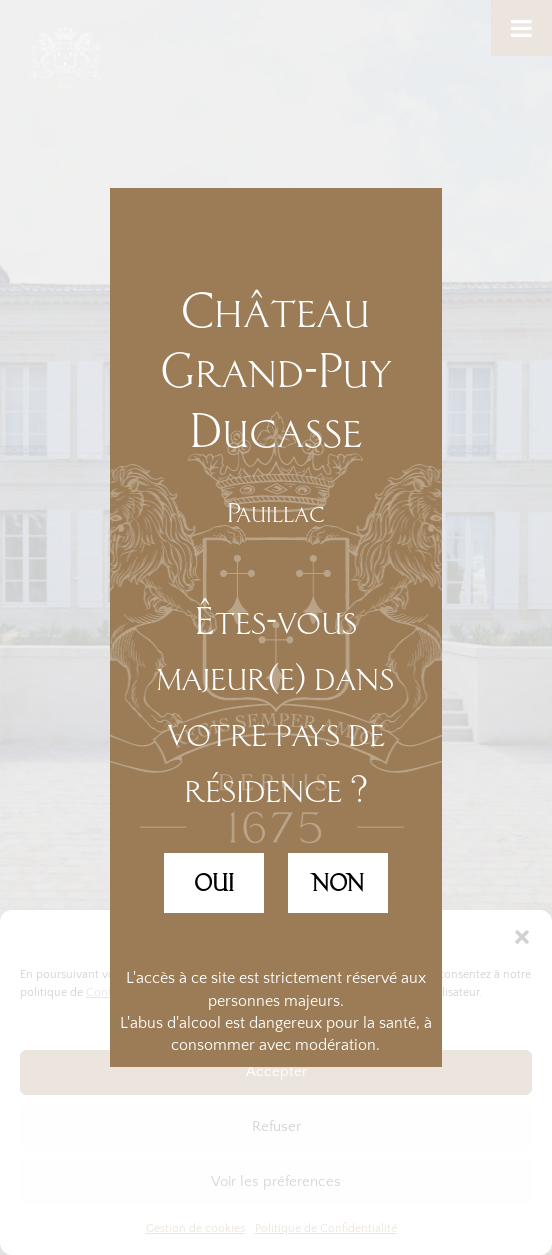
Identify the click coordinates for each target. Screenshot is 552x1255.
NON (338, 883)
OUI (214, 883)
